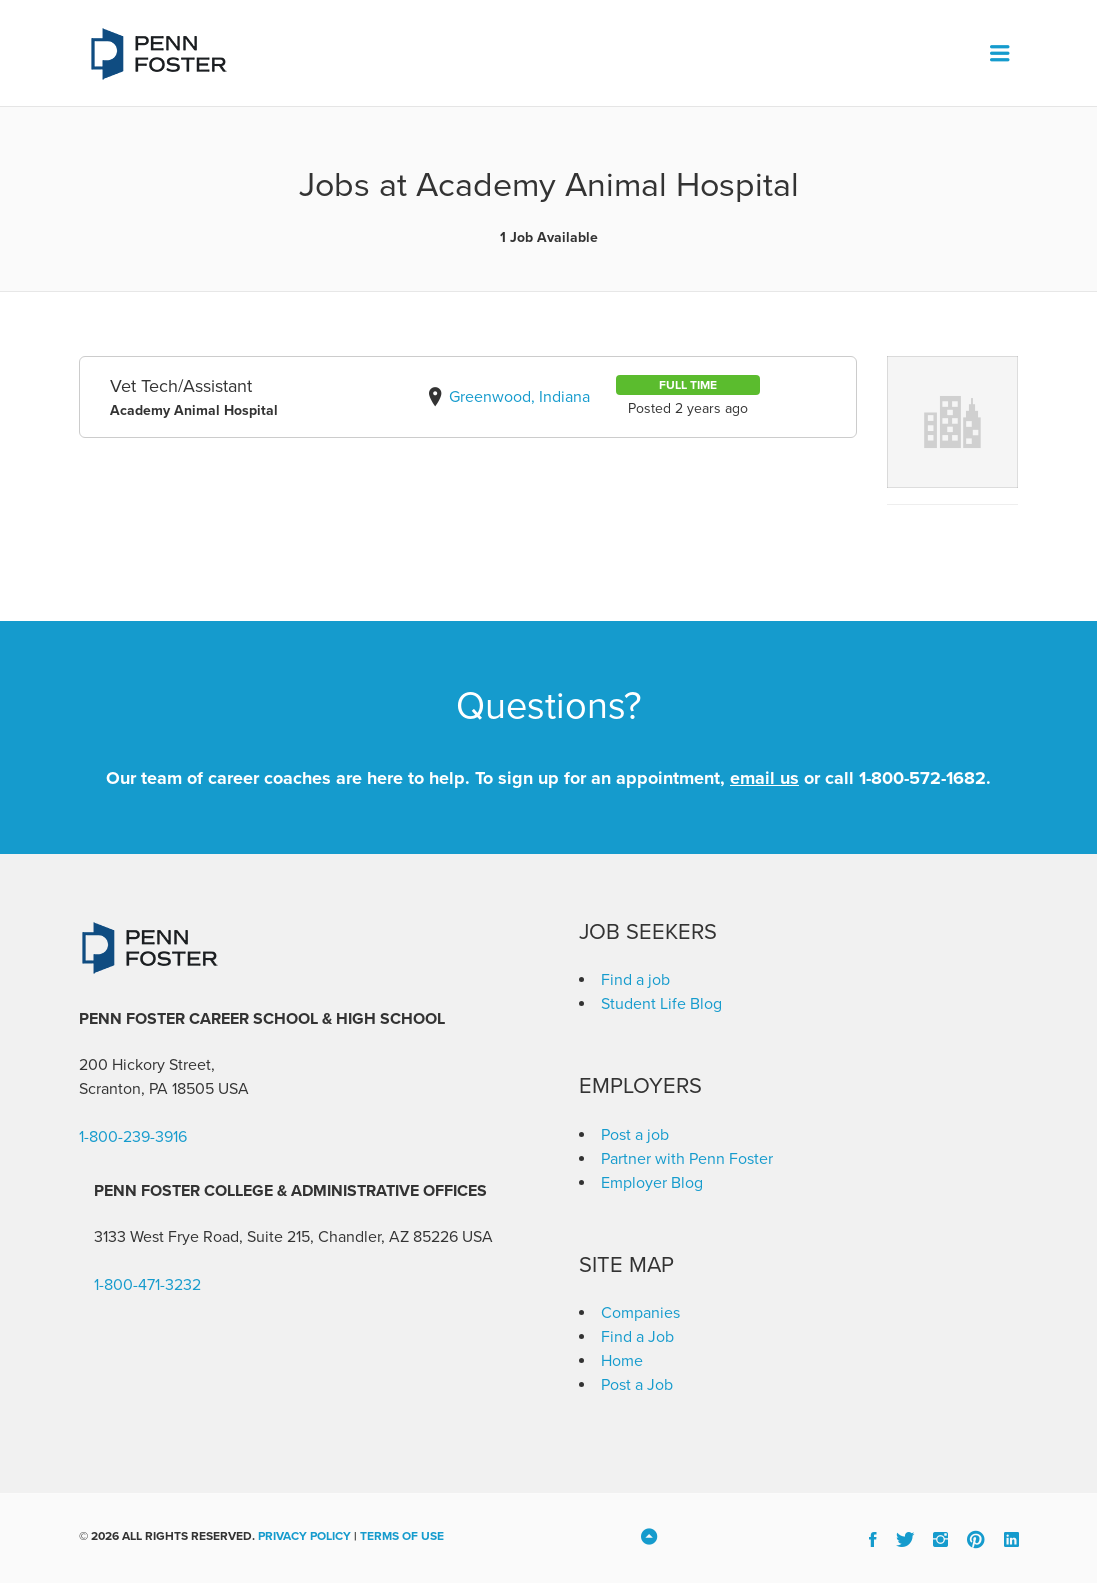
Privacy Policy (304, 1536)
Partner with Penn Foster (687, 1159)
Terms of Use (402, 1536)
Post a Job (637, 1385)
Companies (640, 1313)
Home (622, 1361)
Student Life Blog (661, 1004)
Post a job (635, 1135)
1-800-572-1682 (922, 778)
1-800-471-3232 (147, 1285)
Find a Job (637, 1337)
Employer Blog (652, 1183)
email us (764, 778)
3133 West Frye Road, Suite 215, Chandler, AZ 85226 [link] (276, 1237)
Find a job (635, 980)
